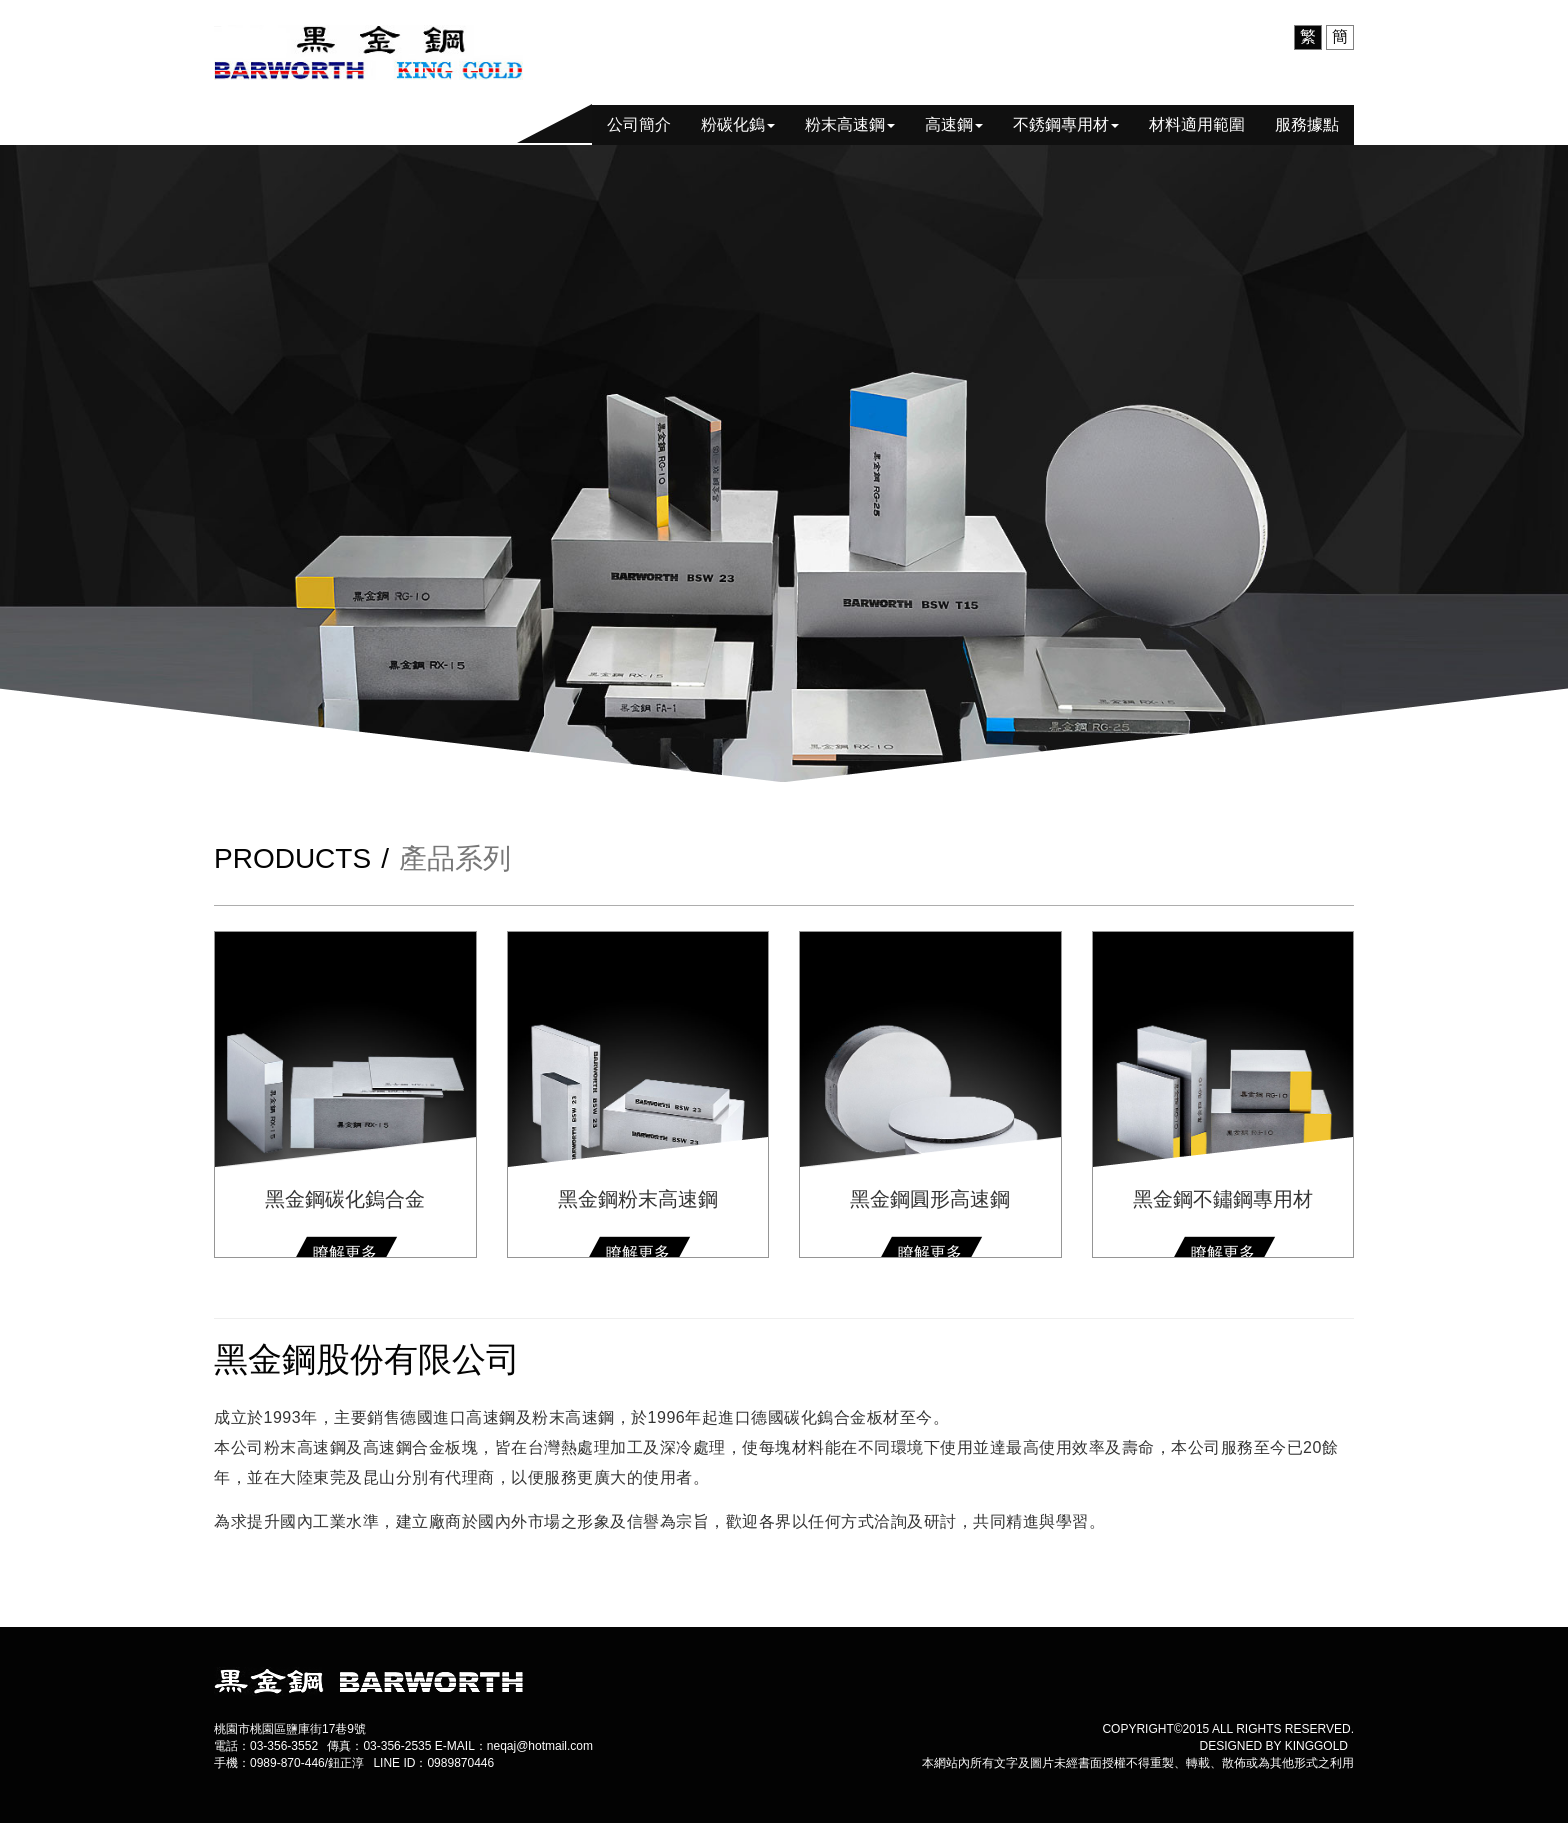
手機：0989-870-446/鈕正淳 (289, 1763)
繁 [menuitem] (1308, 36)
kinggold (1316, 1746)
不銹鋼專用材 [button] (1066, 124)
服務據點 (1307, 124)
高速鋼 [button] (954, 124)
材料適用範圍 (1197, 124)
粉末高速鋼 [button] (850, 124)
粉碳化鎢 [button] (738, 124)
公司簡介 (639, 124)
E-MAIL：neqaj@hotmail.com (514, 1746)
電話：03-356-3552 (266, 1746)
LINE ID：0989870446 (433, 1763)
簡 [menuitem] (1340, 36)
